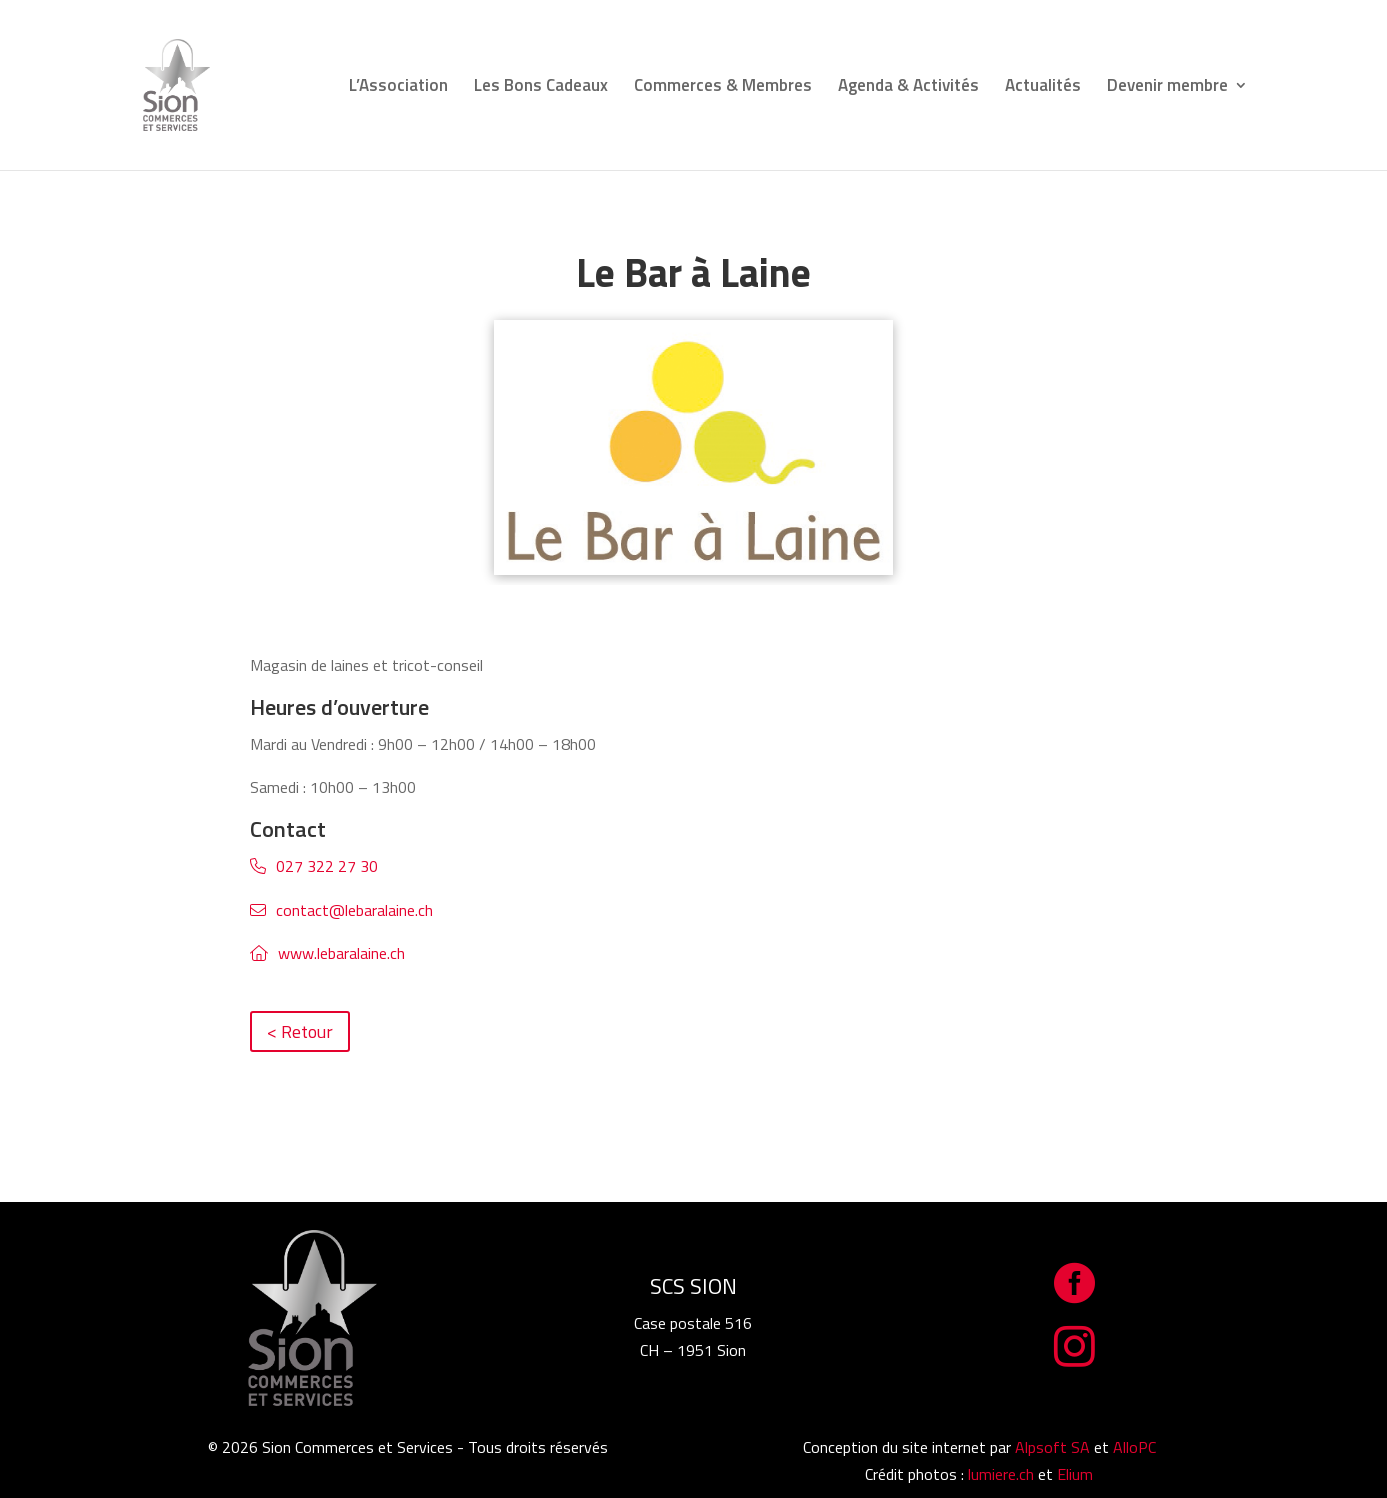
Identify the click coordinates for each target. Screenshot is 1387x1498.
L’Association (398, 88)
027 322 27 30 (327, 866)
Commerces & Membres (723, 88)
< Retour (300, 1031)
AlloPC (1134, 1447)
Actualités (1043, 88)
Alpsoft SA (1052, 1447)
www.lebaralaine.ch (341, 953)
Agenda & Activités (908, 88)
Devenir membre (1167, 88)
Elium (1075, 1474)
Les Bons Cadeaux (541, 88)
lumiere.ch (1001, 1474)
